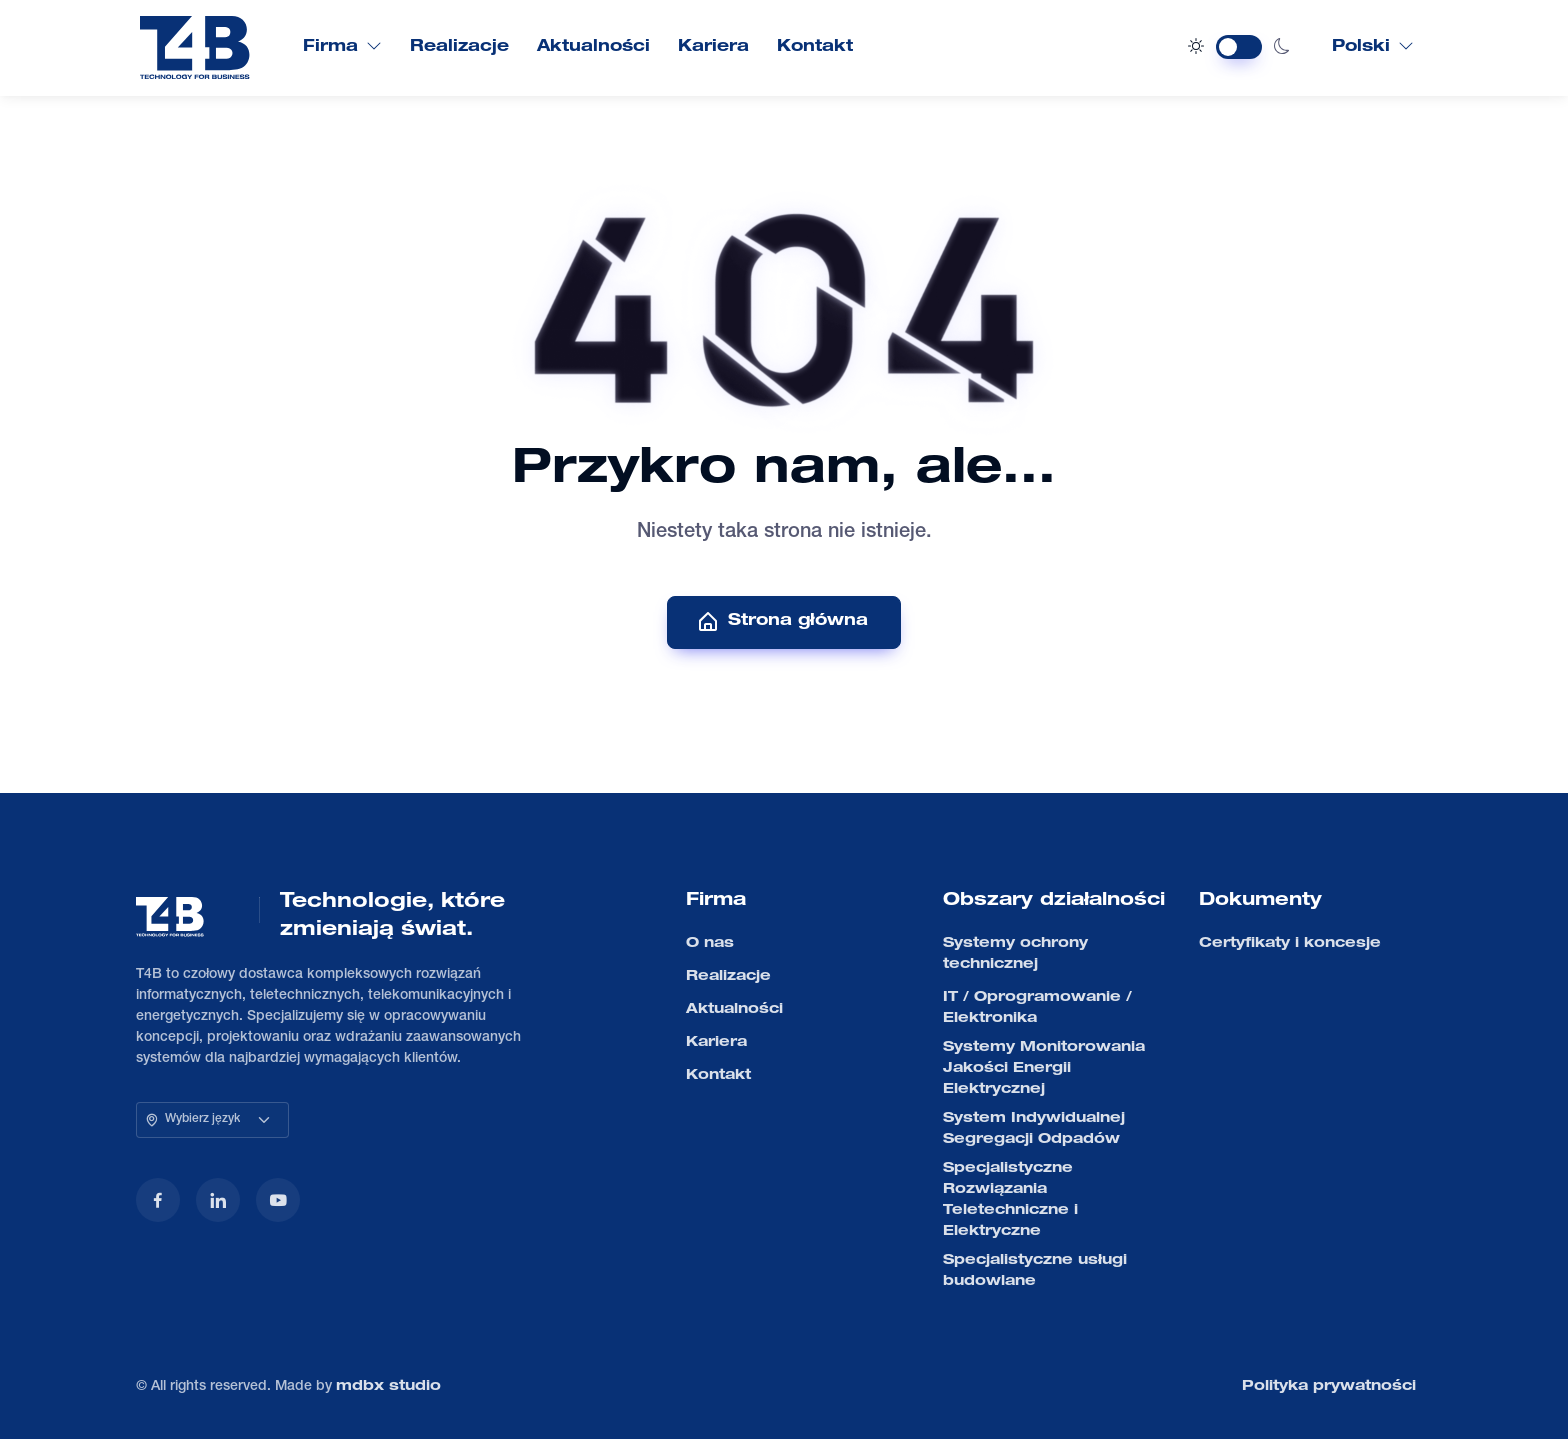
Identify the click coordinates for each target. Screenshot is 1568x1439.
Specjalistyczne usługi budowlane (1035, 1271)
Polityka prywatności (1329, 1387)
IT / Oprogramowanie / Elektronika (1037, 1008)
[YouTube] (278, 1200)
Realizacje (459, 48)
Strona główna (782, 622)
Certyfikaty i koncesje (1290, 944)
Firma (342, 47)
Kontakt (815, 48)
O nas (710, 944)
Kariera (713, 48)
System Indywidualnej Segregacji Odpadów (1034, 1129)
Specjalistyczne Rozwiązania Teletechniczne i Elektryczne (1010, 1200)
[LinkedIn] (218, 1200)
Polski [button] (1373, 47)
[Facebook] (158, 1200)
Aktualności (593, 48)
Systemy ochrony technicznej (1015, 954)
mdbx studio (388, 1387)
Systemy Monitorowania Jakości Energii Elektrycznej (1044, 1069)
